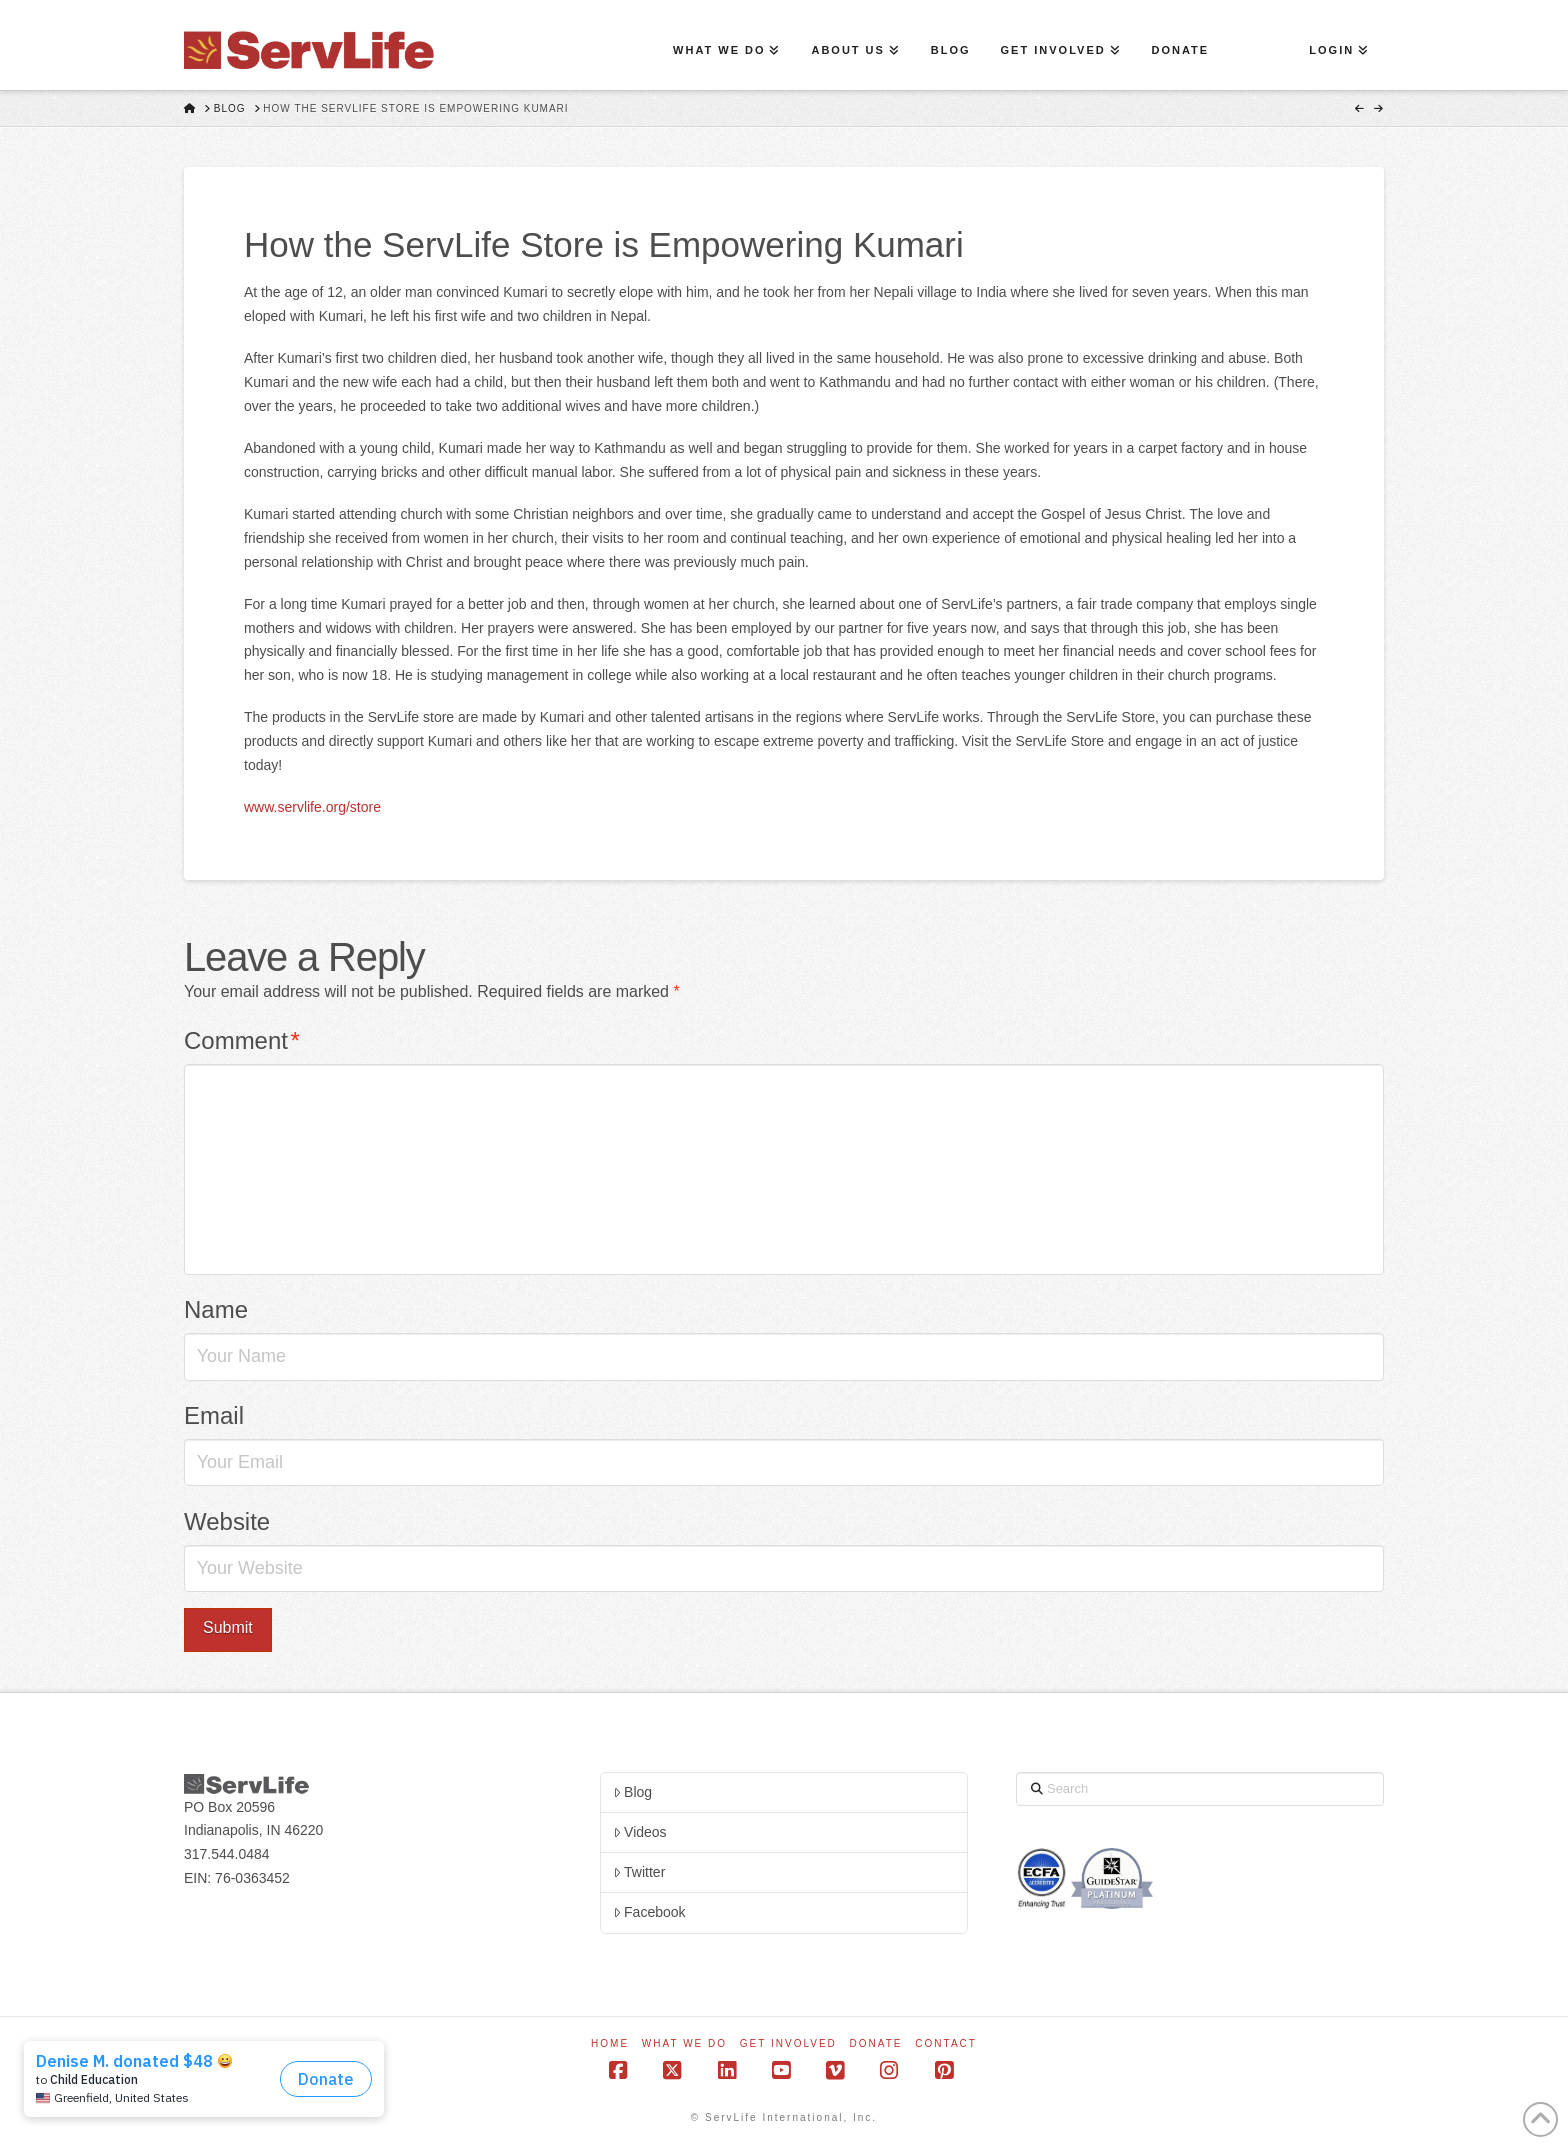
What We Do (684, 2043)
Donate (876, 2043)
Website (227, 1521)
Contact (946, 2043)
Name (216, 1309)
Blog (632, 1792)
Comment (242, 1040)
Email (214, 1415)
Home (610, 2043)
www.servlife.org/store (312, 807)
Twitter (639, 1872)
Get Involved (788, 2043)
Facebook (649, 1912)
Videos (640, 1832)
